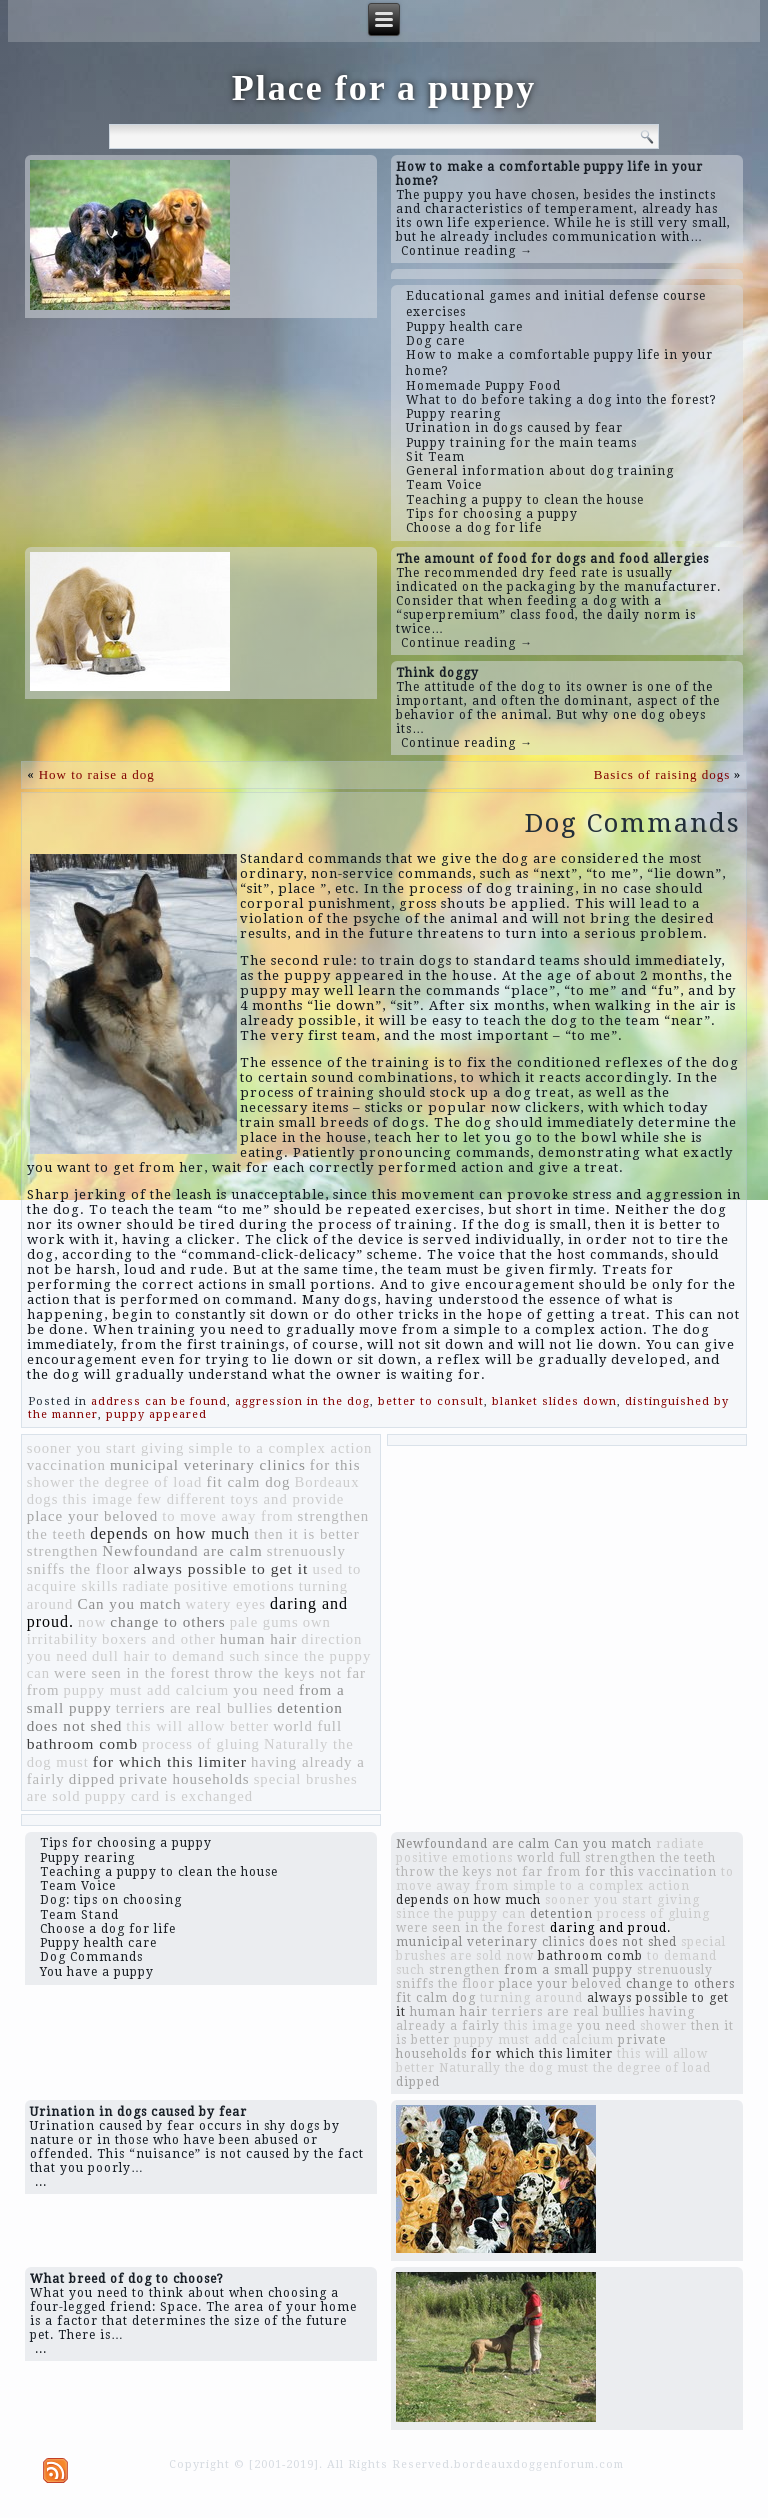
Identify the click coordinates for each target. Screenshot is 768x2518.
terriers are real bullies (195, 1708)
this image (97, 1499)
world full (307, 1726)
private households (184, 1779)
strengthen (63, 1551)
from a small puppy (568, 1970)
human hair (259, 1639)
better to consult (431, 1401)
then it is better (306, 1534)
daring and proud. (610, 1928)
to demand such (207, 1656)
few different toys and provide (240, 1499)
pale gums (264, 1622)
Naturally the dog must (514, 2068)
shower (51, 1482)
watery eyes (225, 1604)
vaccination (66, 1465)
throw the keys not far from (488, 1872)
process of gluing (201, 1744)
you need (264, 1690)
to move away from (227, 1516)
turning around (531, 1998)
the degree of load (140, 1482)
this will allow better (197, 1726)
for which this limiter (170, 1761)
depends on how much (170, 1533)
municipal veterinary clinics (208, 1465)
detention (310, 1707)
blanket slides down (554, 1401)
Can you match (129, 1604)
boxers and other (159, 1639)
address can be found (159, 1401)
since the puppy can (461, 1914)
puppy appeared (156, 1414)
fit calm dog (248, 1482)
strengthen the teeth (650, 1858)
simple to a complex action (280, 1448)
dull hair (121, 1656)
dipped (92, 1779)
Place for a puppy (384, 88)
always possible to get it (221, 1568)
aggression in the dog (302, 1401)
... (41, 2182)
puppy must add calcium (146, 1690)
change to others (168, 1621)
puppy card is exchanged (169, 1796)
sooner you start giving (106, 1448)
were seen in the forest (132, 1673)
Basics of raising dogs (662, 774)
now (92, 1622)
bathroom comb (82, 1743)
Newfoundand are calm (182, 1551)
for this (335, 1465)
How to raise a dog (97, 774)
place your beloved (93, 1516)
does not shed (75, 1725)
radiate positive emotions (208, 1586)
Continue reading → (467, 251)
